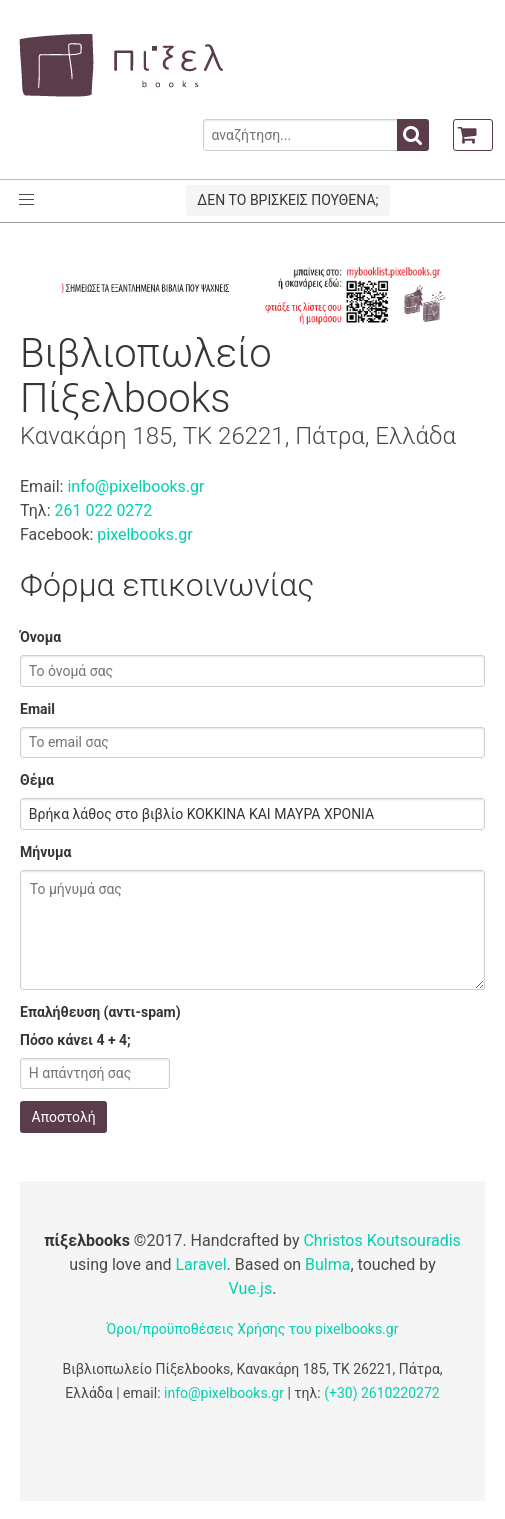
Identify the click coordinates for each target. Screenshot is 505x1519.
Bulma (327, 1264)
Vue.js (251, 1288)
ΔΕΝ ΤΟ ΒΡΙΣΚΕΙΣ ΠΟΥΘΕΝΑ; (287, 200)
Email (37, 709)
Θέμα (37, 780)
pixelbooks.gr (144, 534)
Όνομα (40, 637)
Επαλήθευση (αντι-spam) (100, 1012)
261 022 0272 (103, 510)
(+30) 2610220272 (382, 1393)
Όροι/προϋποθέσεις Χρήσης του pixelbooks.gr (253, 1329)
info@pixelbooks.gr (135, 486)
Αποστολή (64, 1117)
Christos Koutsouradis (381, 1240)
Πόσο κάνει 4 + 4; (75, 1040)
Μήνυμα (45, 852)
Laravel (201, 1264)
